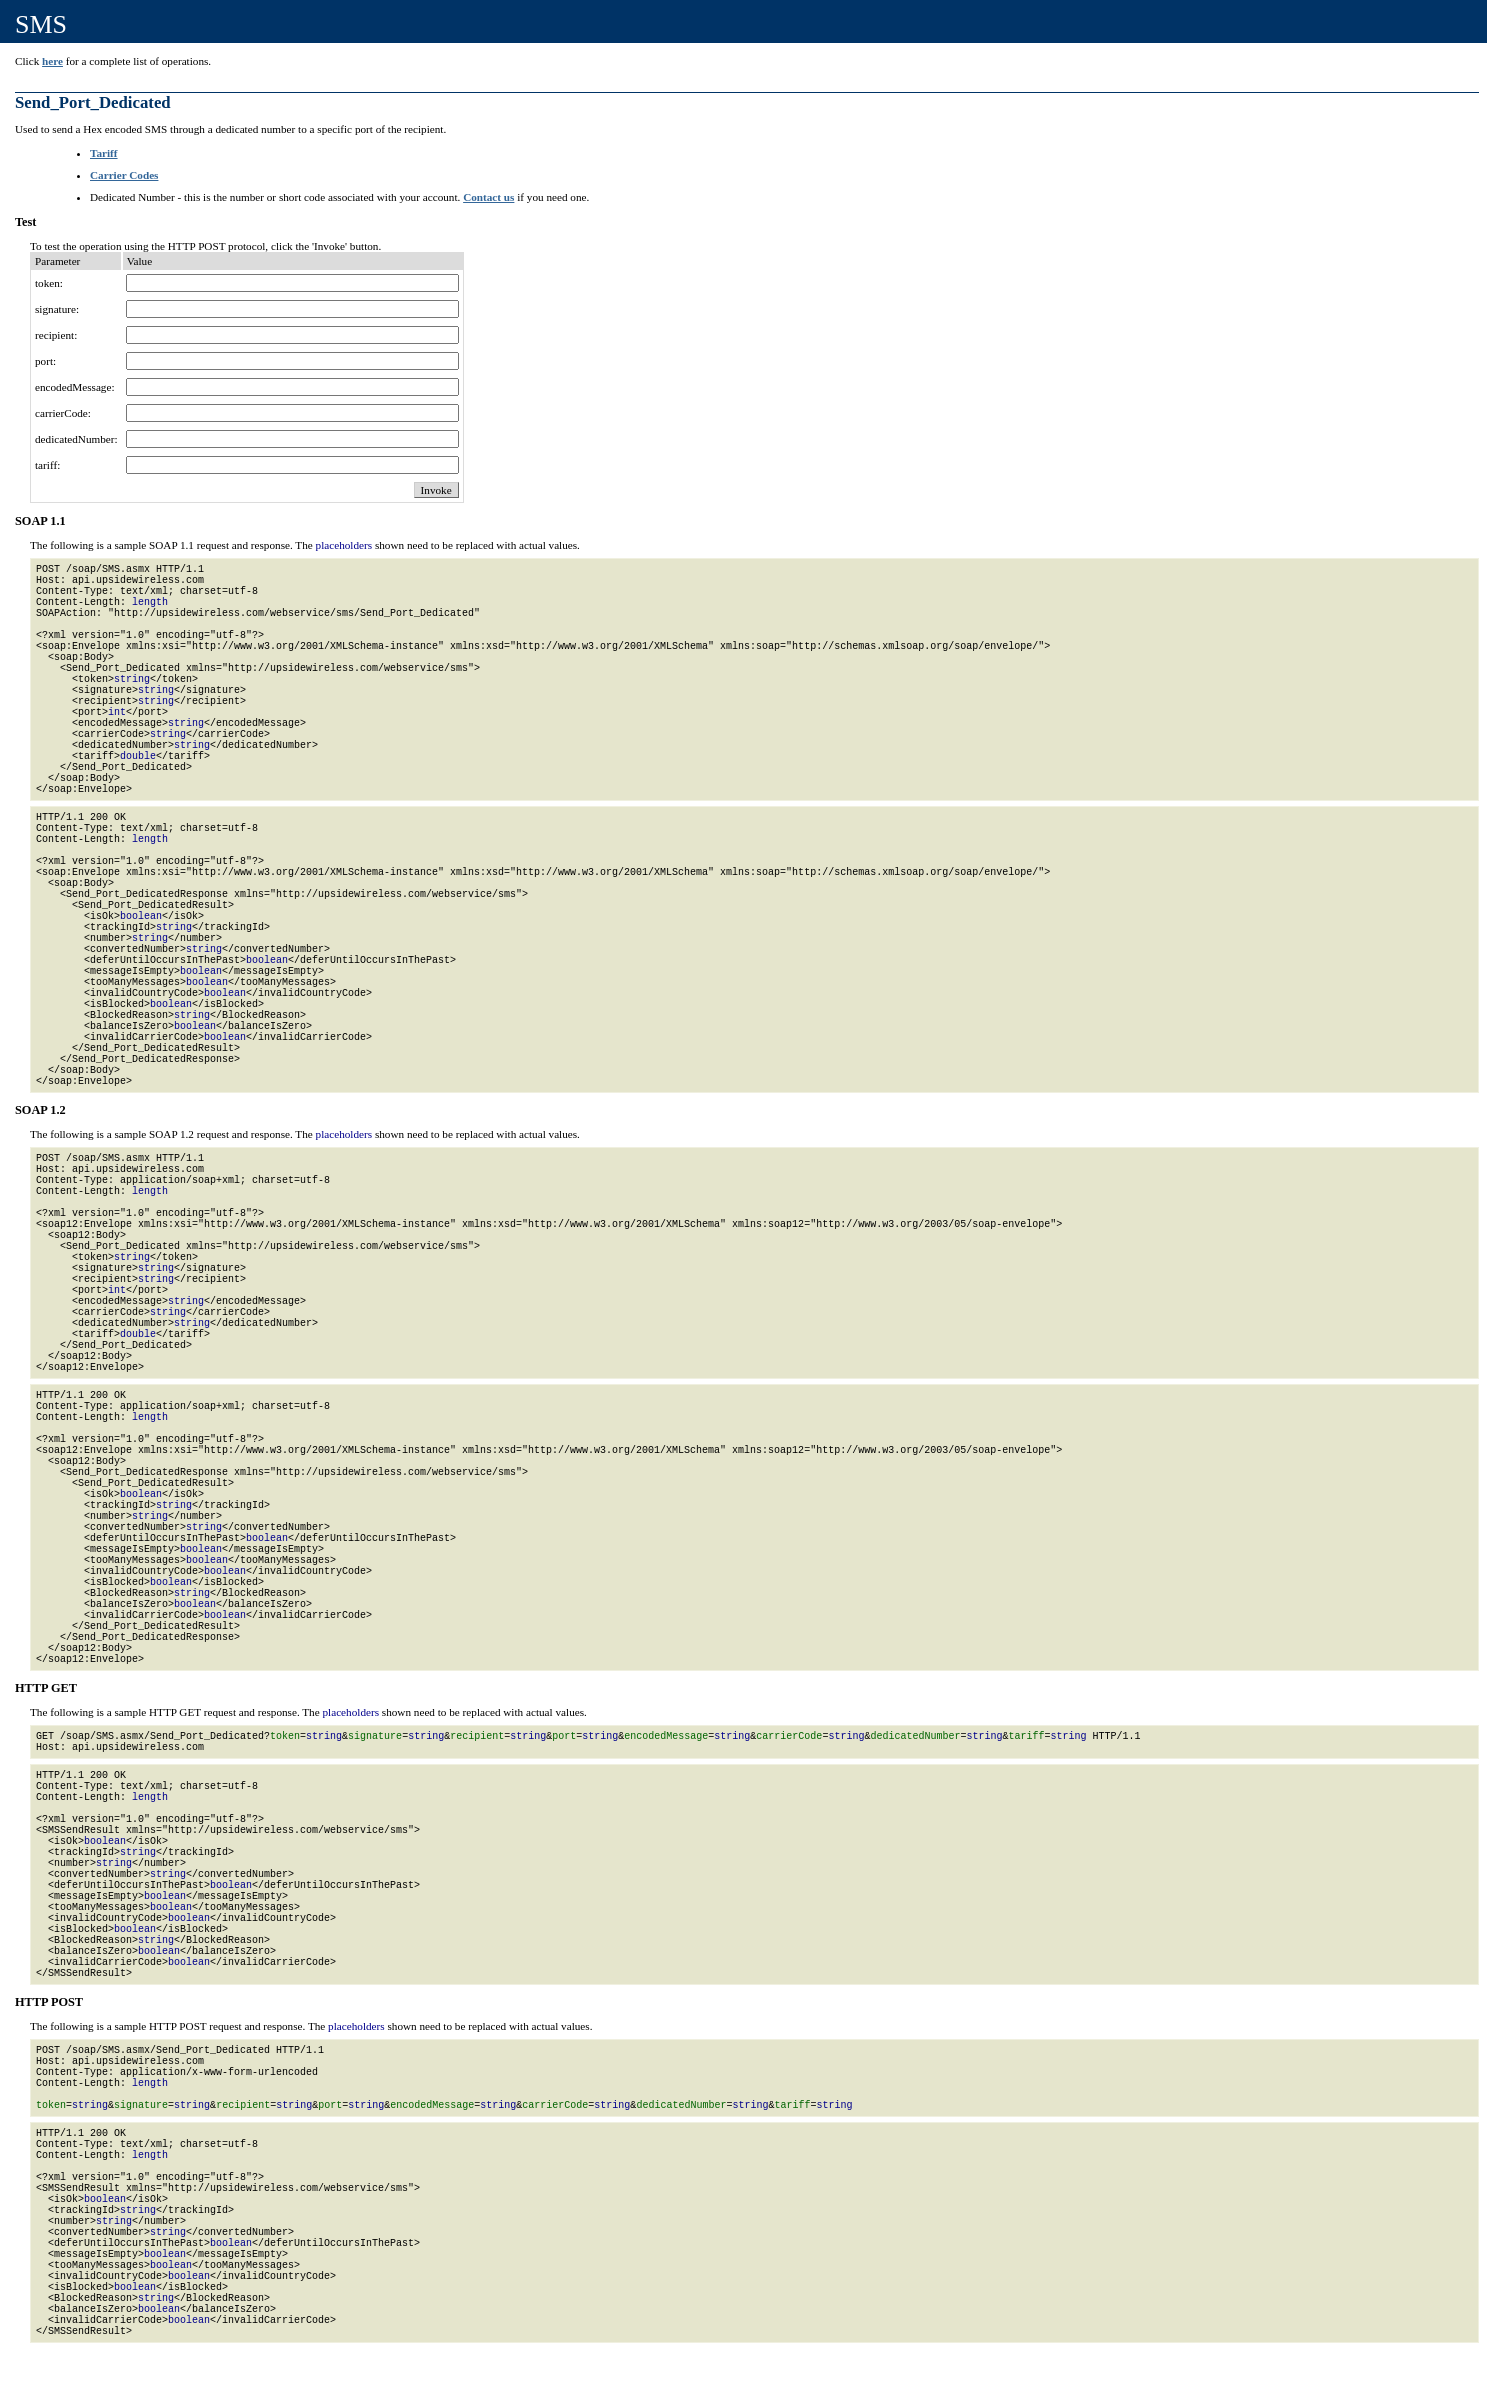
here (52, 61)
